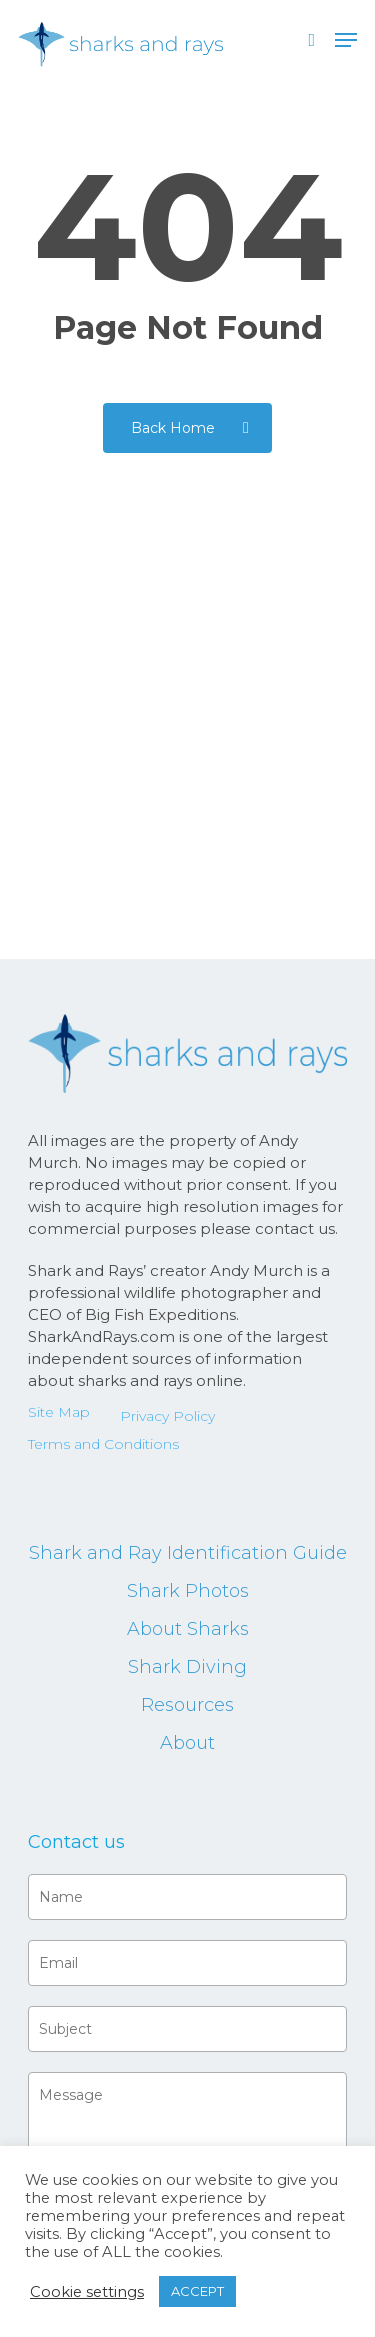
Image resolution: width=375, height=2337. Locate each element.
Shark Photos (188, 1591)
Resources (187, 1705)
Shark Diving (187, 1667)
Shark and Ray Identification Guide (188, 1553)
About (187, 1743)
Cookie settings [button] (87, 2292)
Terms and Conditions (103, 1444)
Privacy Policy (167, 1416)
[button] (346, 40)
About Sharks (188, 1629)
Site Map (59, 1412)
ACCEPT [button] (197, 2291)
